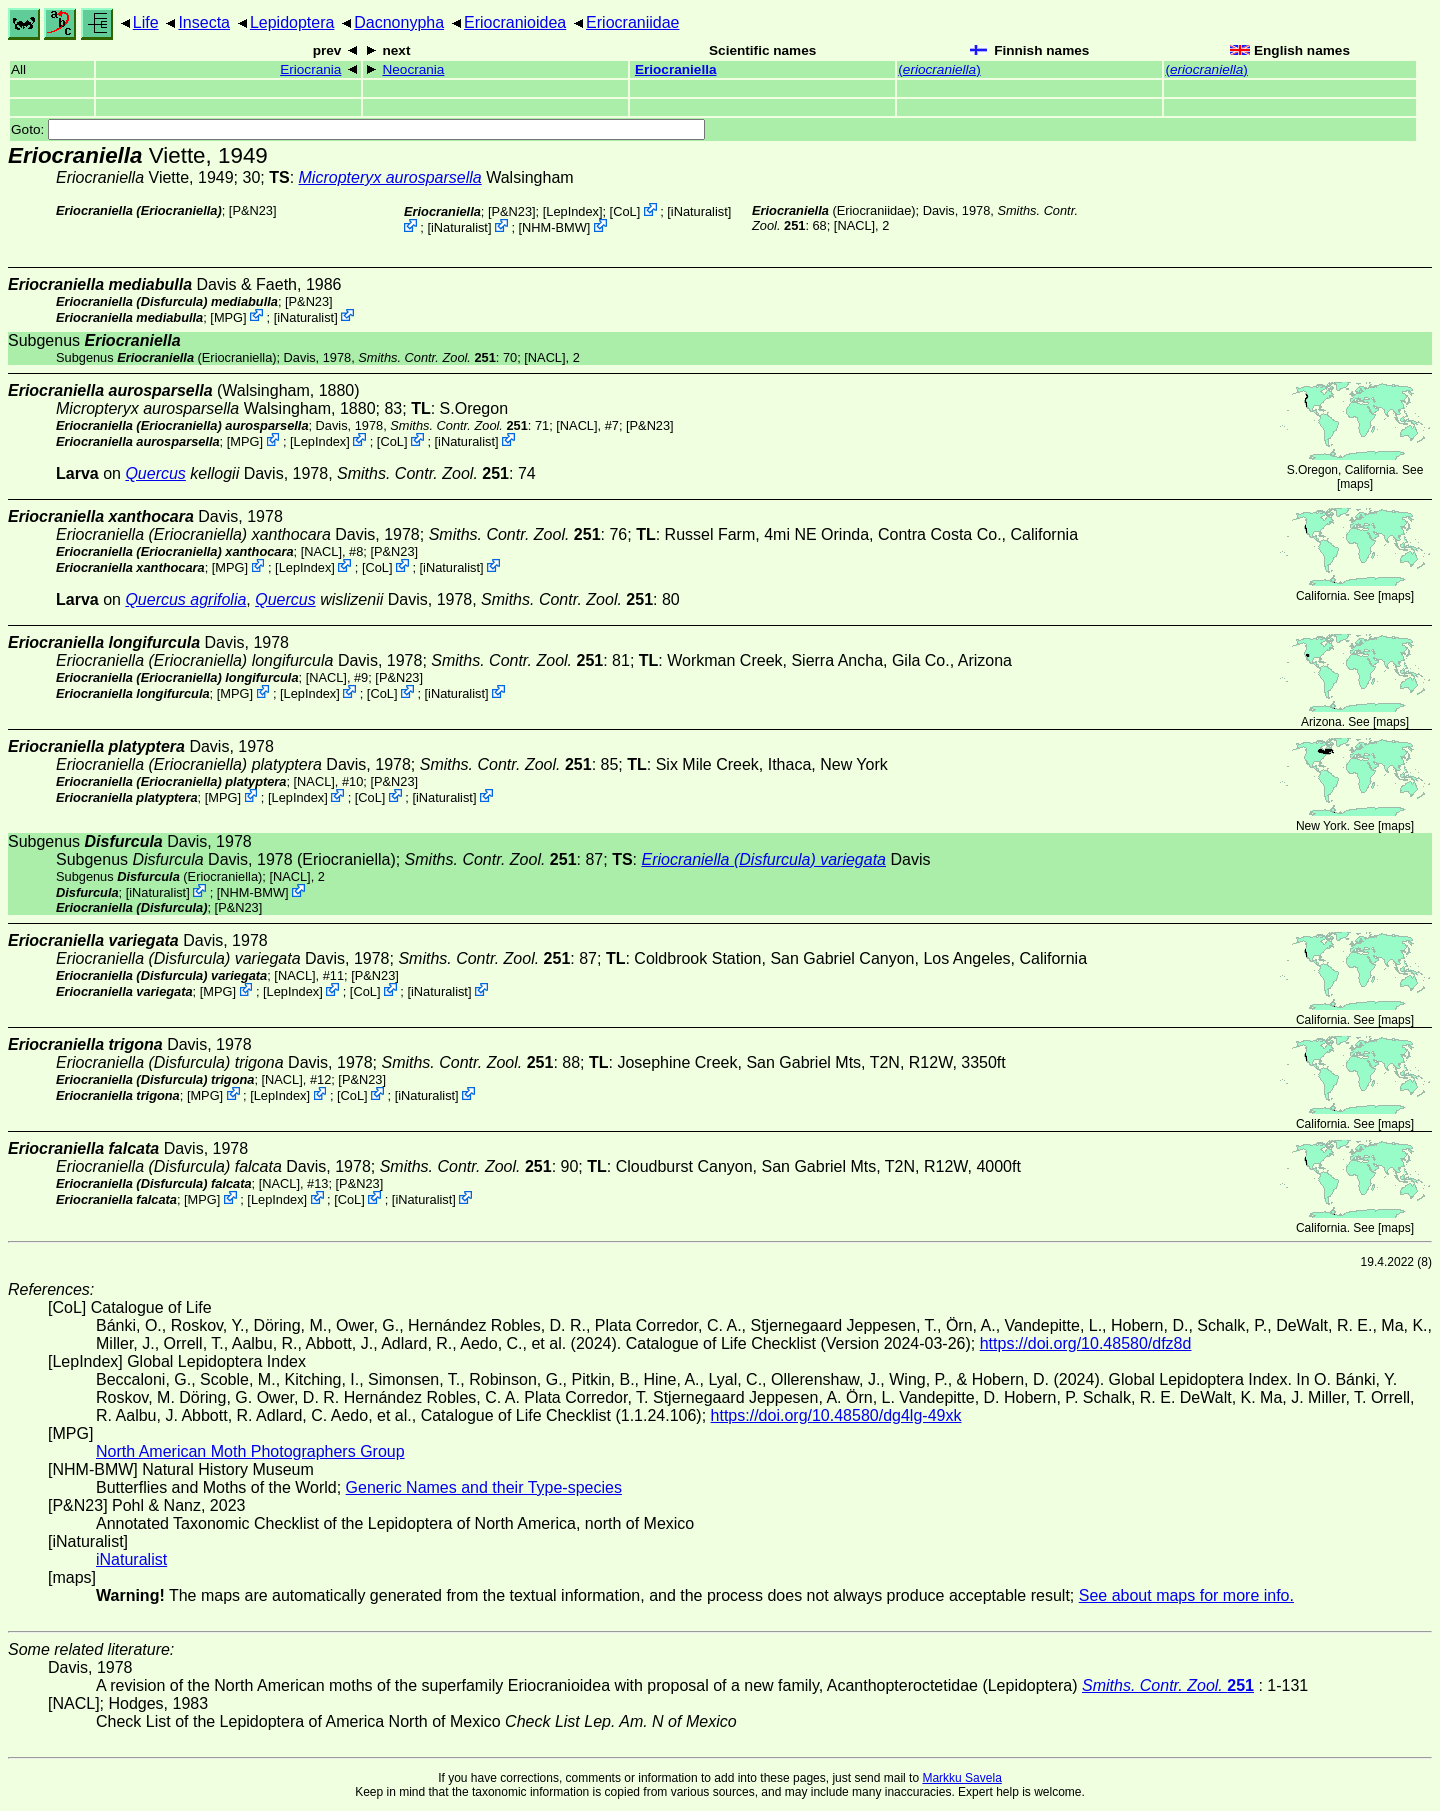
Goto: (358, 129)
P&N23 (252, 210)
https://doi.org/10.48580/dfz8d (1086, 1343)
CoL (624, 211)
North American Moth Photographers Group (250, 1451)
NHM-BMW (554, 227)
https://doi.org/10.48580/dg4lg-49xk (836, 1415)
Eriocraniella (676, 69)
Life (146, 22)
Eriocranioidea (515, 22)
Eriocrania (310, 69)
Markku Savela (961, 1778)
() (939, 69)
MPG (228, 316)
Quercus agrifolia (185, 599)
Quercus (155, 473)
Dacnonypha (399, 22)
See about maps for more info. (1186, 1595)
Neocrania (413, 69)
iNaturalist (699, 211)
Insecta (204, 22)
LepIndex (572, 211)
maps (1354, 484)
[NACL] (854, 225)
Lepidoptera (292, 22)
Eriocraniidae (632, 22)
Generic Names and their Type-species (484, 1487)
